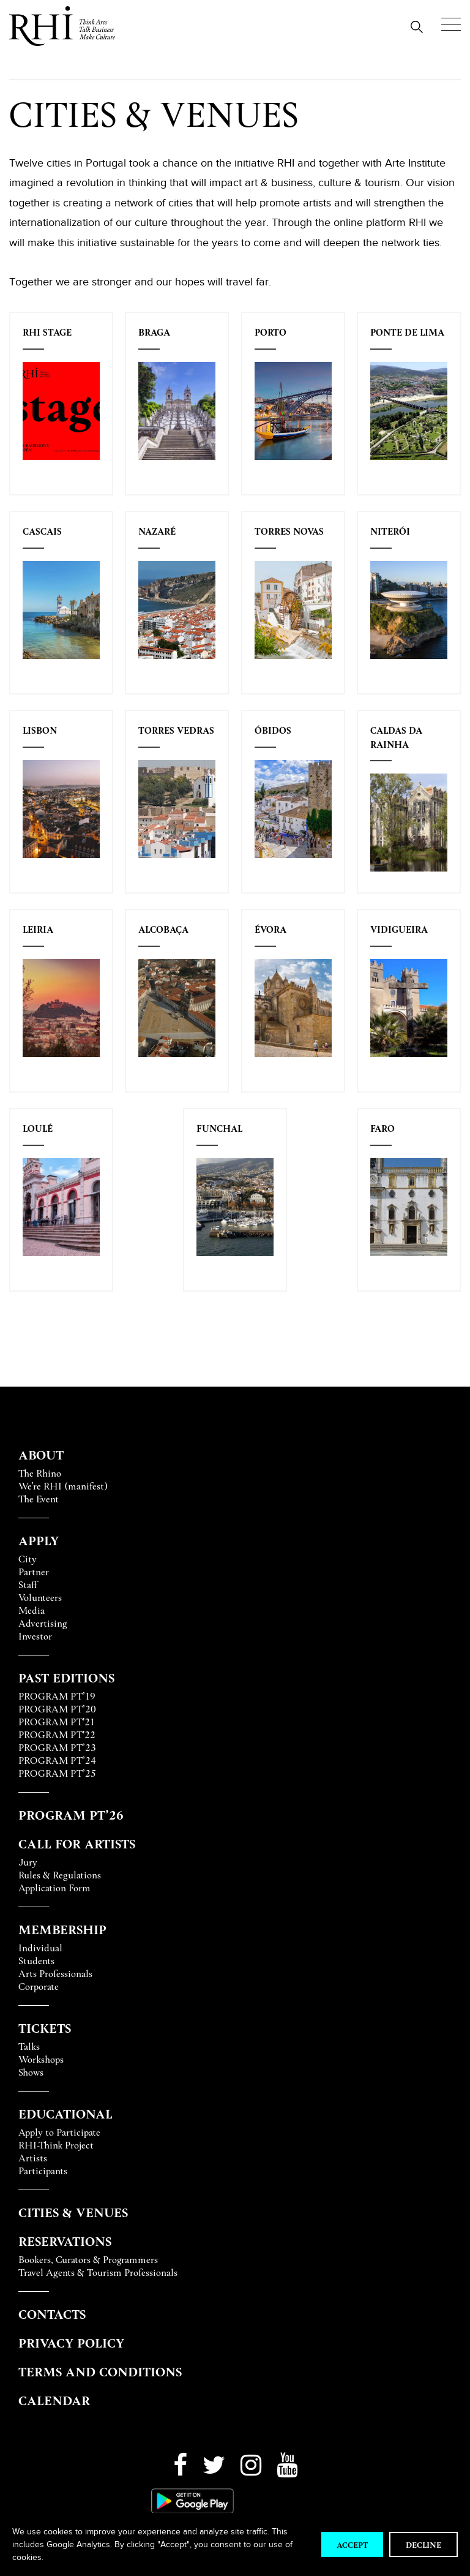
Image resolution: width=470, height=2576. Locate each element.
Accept (352, 2544)
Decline (423, 2544)
